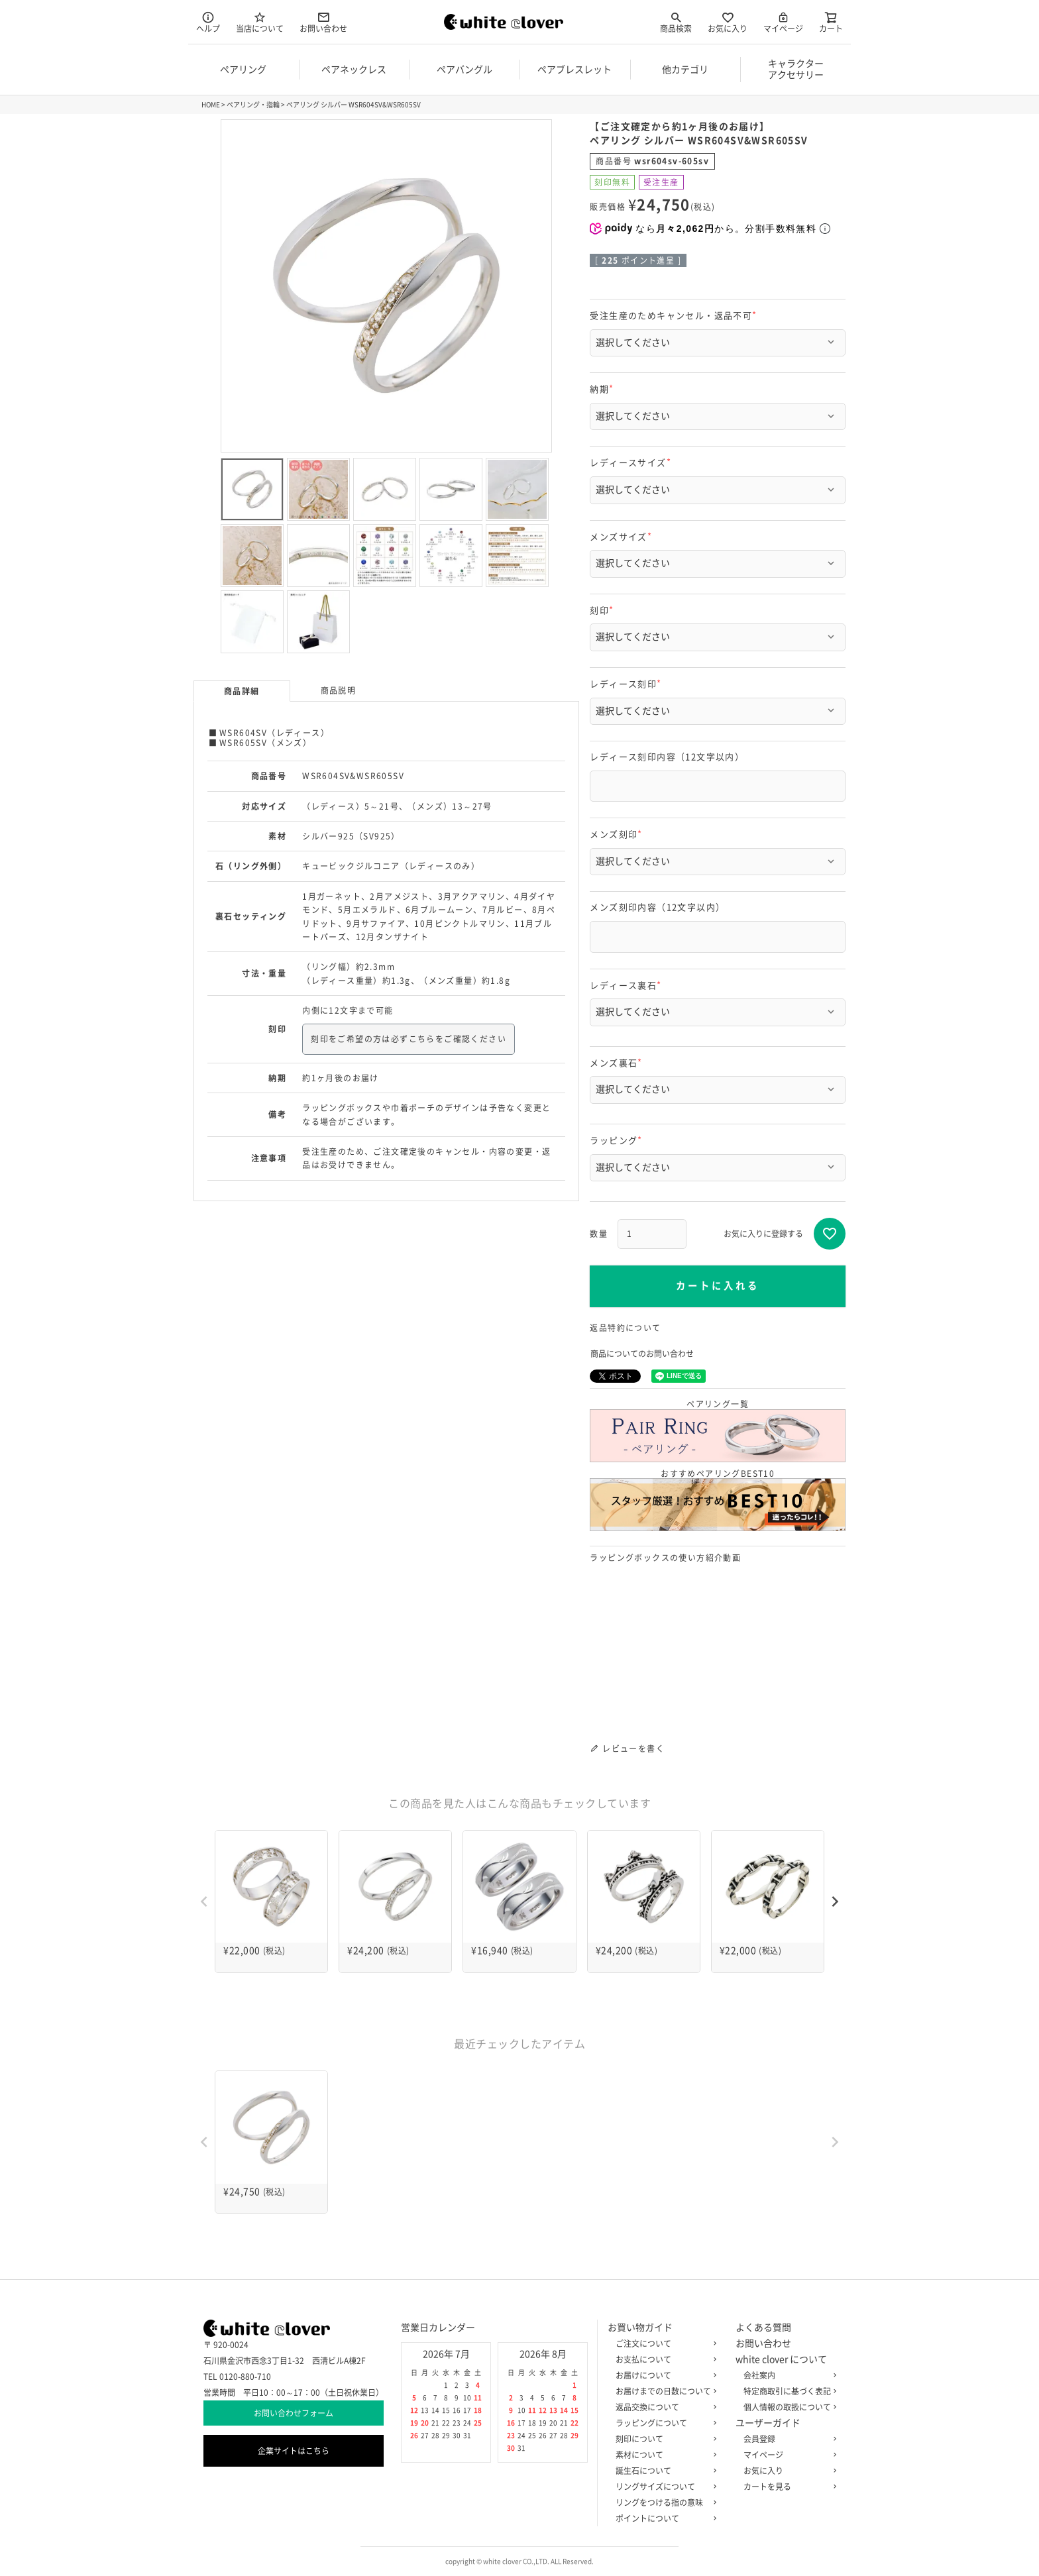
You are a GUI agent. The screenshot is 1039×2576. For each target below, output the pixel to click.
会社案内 (787, 2375)
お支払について (663, 2359)
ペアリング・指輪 (253, 104)
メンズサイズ (622, 537)
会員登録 (787, 2439)
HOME (210, 104)
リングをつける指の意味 (663, 2502)
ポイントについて (663, 2518)
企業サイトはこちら (293, 2451)
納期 (604, 389)
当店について (260, 21)
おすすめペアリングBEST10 (718, 1500)
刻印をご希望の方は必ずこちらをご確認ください (408, 1039)
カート (831, 21)
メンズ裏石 (618, 1063)
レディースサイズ (632, 462)
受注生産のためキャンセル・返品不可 (675, 315)
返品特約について (625, 1328)
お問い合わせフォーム (293, 2413)
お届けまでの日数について (663, 2391)
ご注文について (663, 2343)
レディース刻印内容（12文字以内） (667, 757)
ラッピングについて (663, 2423)
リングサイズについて (663, 2487)
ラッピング (618, 1140)
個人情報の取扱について (787, 2407)
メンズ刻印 (618, 834)
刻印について (663, 2439)
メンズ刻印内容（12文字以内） (657, 907)
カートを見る (787, 2487)
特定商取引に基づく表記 (787, 2391)
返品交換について (663, 2407)
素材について (663, 2455)
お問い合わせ (323, 21)
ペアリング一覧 (718, 1431)
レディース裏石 (627, 985)
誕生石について (663, 2471)
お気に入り (727, 21)
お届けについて (663, 2375)
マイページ (783, 21)
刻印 (604, 610)
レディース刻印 (627, 684)
